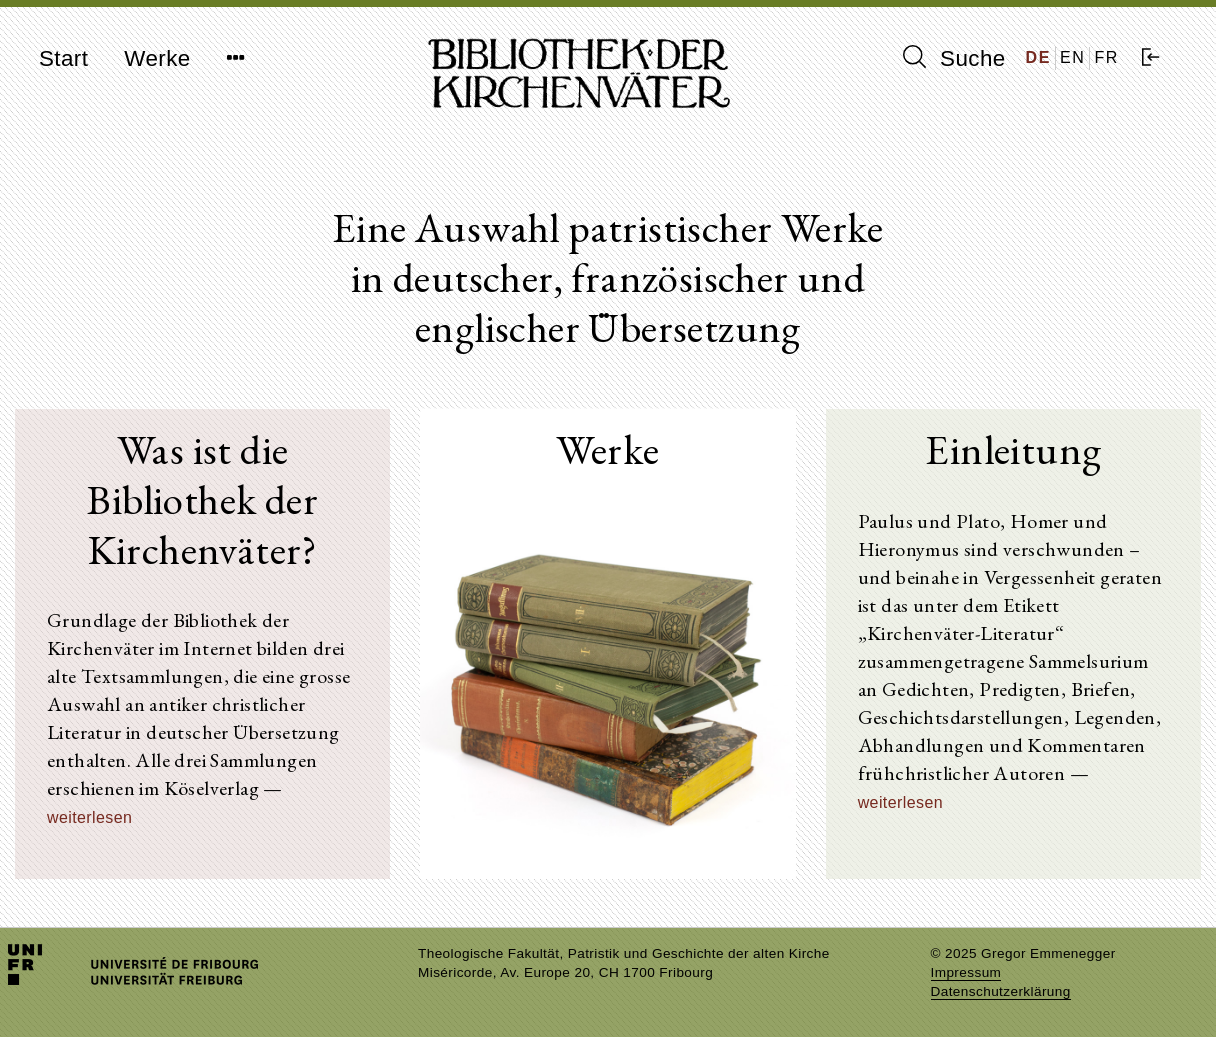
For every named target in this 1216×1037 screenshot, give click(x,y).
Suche (954, 58)
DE (1038, 57)
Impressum (966, 972)
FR (1106, 57)
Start (63, 58)
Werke (157, 58)
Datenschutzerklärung (1001, 991)
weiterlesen (89, 817)
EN (1072, 57)
